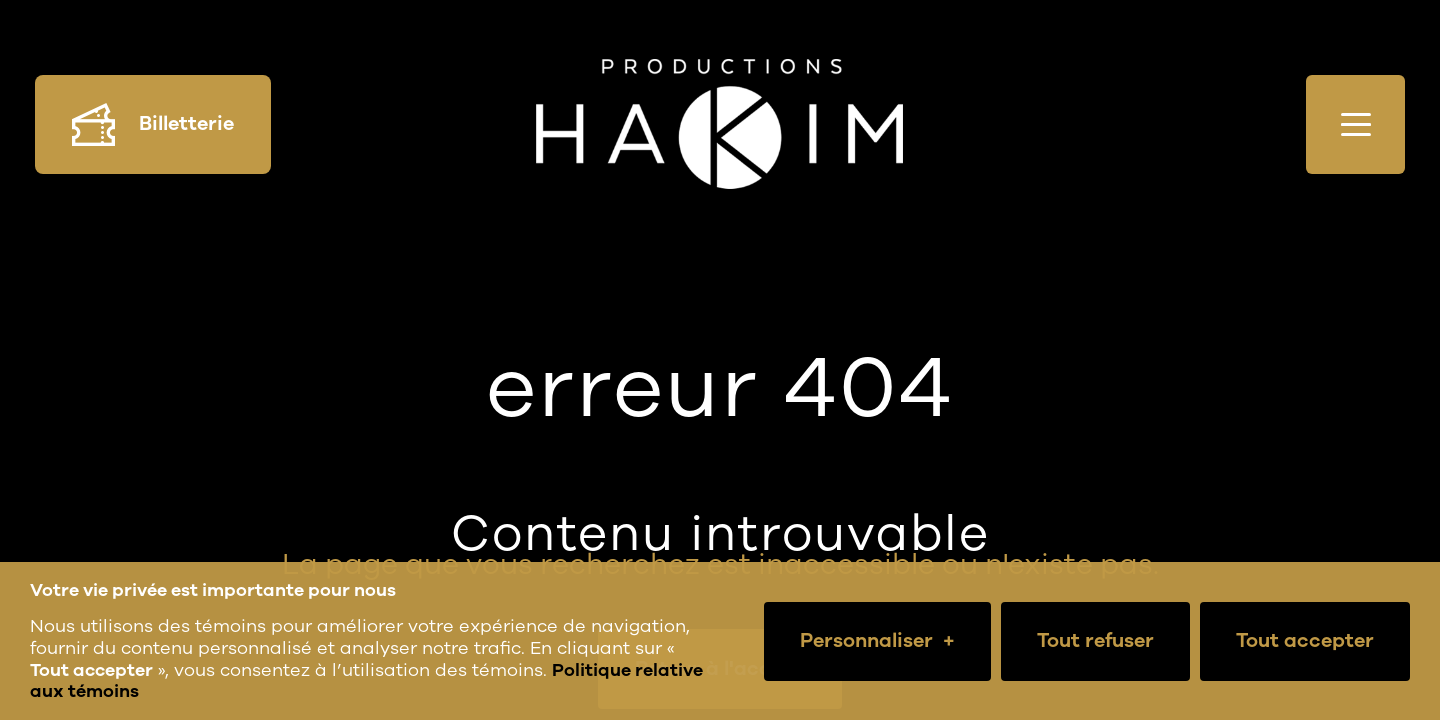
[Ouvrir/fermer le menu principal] (1355, 124)
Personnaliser (877, 641)
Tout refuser (1095, 640)
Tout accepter (1305, 640)
